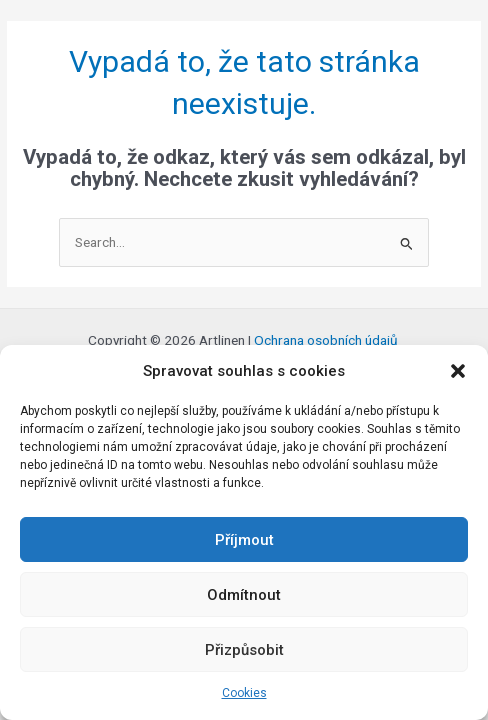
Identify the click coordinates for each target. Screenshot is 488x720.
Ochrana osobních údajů (327, 340)
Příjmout (244, 540)
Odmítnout (244, 595)
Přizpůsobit (244, 650)
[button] (458, 371)
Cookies (244, 693)
